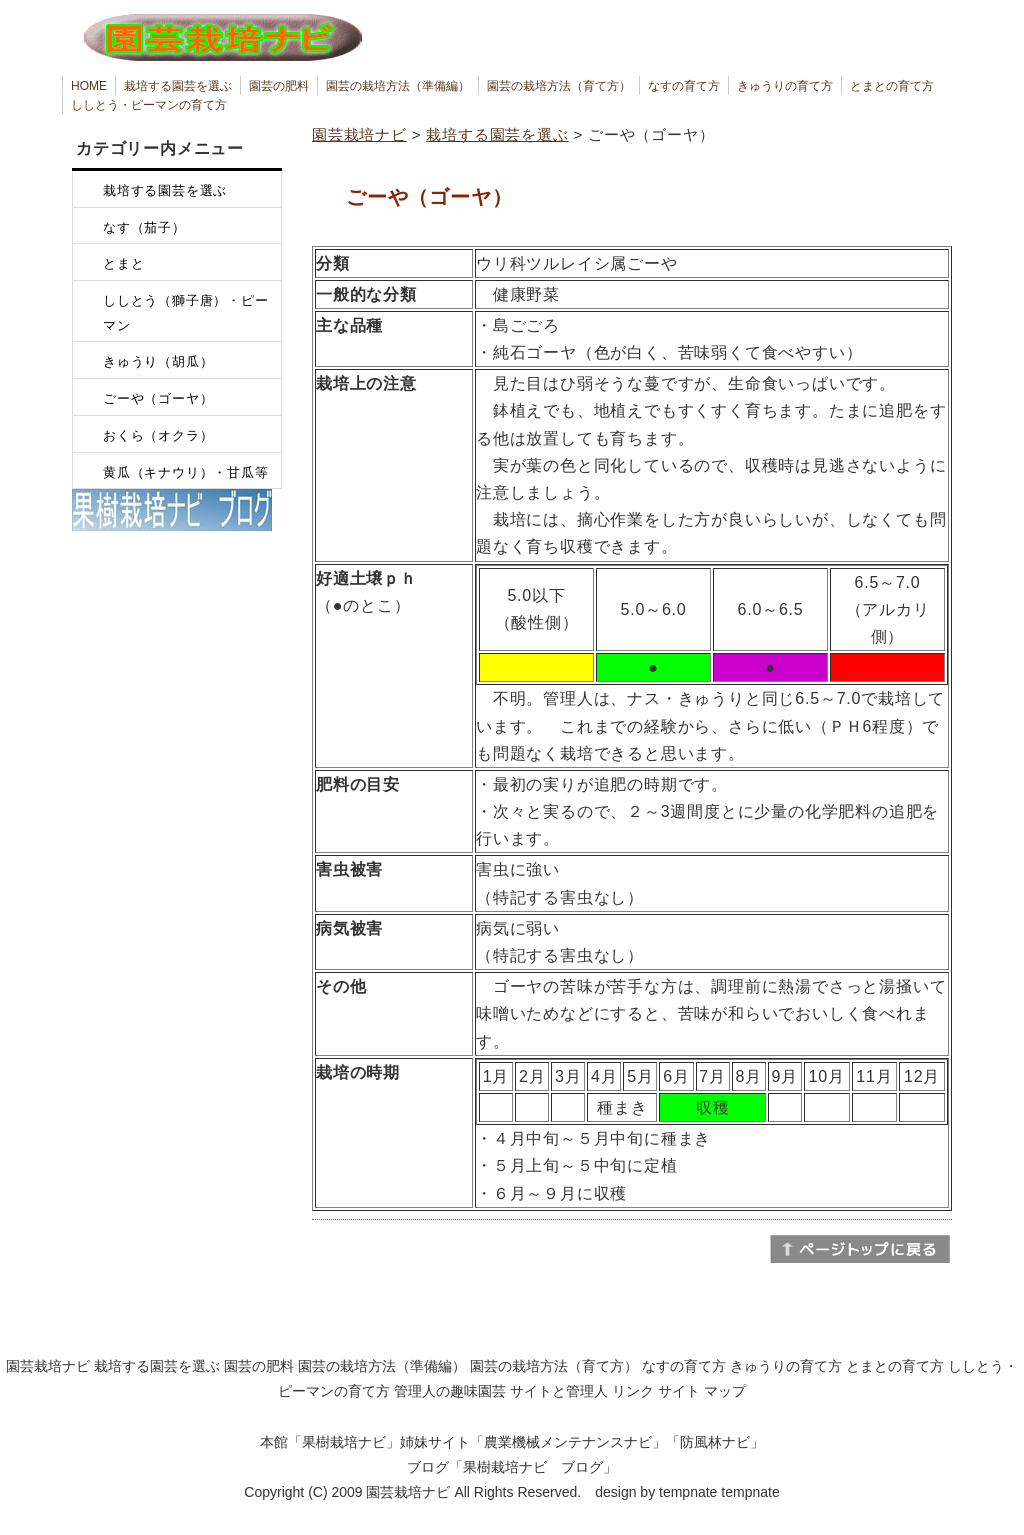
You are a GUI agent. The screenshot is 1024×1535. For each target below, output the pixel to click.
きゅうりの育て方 (785, 86)
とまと (123, 263)
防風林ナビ (715, 1442)
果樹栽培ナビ (344, 1442)
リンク (633, 1391)
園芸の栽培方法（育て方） (559, 86)
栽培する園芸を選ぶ (178, 86)
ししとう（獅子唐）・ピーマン (186, 313)
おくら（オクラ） (158, 435)
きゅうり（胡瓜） (158, 361)
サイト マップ (702, 1391)
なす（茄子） (144, 227)
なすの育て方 (684, 86)
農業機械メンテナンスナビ (568, 1442)
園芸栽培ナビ (359, 134)
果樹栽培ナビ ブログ (533, 1467)
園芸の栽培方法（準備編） (398, 86)
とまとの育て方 (892, 86)
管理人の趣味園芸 (450, 1391)
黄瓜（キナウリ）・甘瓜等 (186, 472)
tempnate (750, 1492)
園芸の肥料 (279, 86)
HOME (89, 86)
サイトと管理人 (559, 1391)
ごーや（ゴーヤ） (158, 398)
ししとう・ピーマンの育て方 (149, 105)
